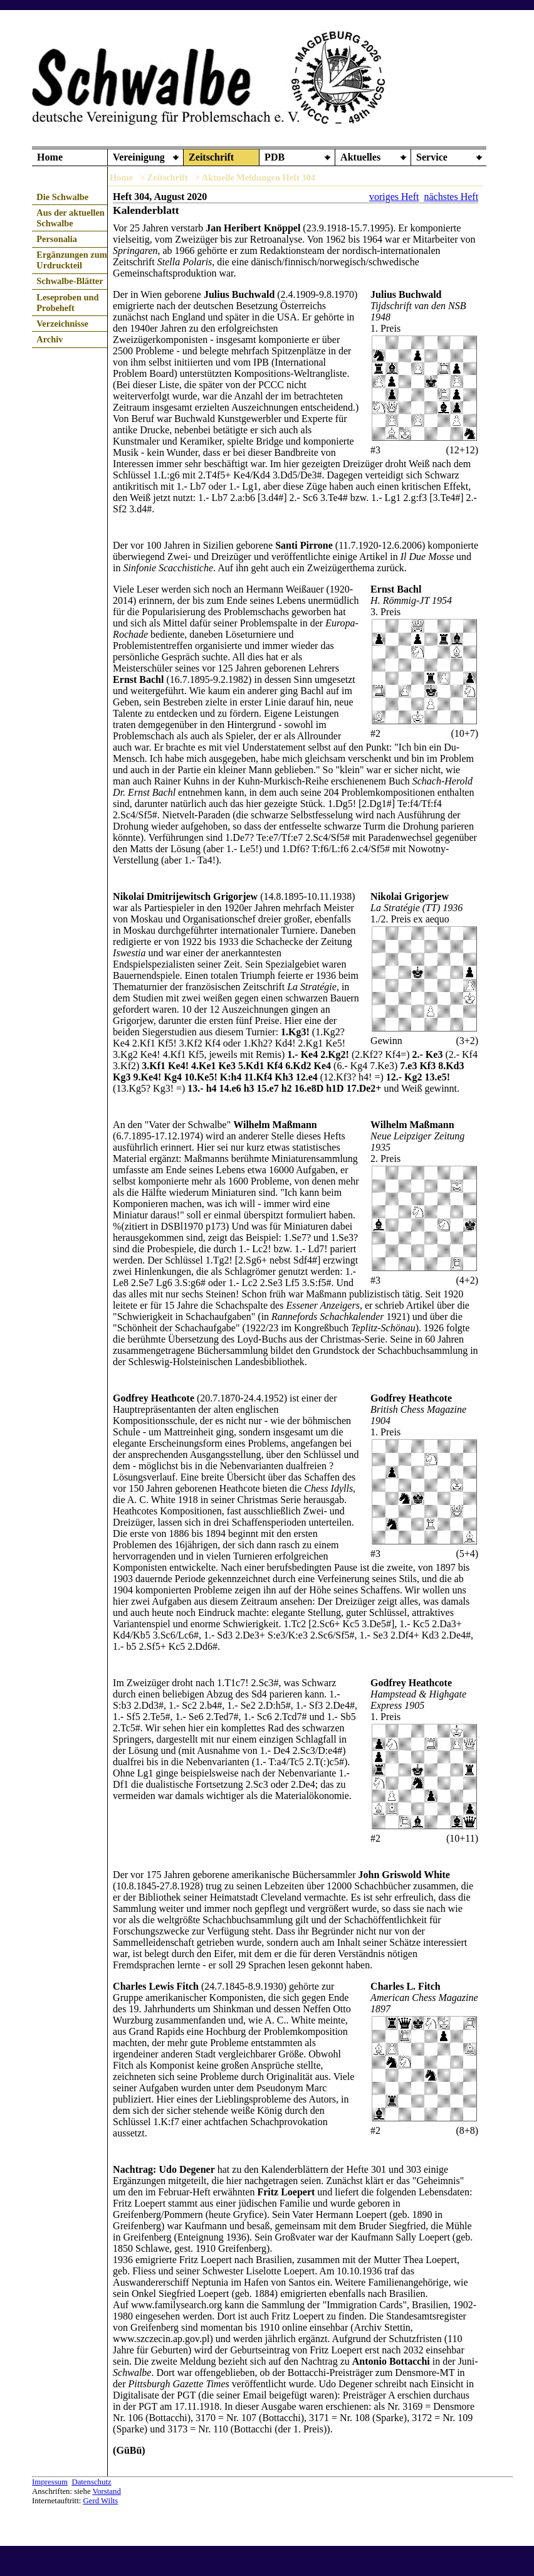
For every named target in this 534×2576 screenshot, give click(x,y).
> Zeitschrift (164, 177)
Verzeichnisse (62, 324)
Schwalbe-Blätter (69, 281)
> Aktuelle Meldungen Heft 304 (255, 177)
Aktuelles (360, 157)
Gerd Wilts (100, 2500)
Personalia (56, 239)
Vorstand (107, 2491)
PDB (274, 157)
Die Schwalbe (62, 197)
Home (50, 157)
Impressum (50, 2482)
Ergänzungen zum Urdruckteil (71, 260)
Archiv (49, 339)
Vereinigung (139, 157)
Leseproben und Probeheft (67, 302)
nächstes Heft (451, 196)
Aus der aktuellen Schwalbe (70, 218)
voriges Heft (394, 196)
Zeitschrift (211, 157)
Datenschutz (91, 2482)
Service (432, 157)
